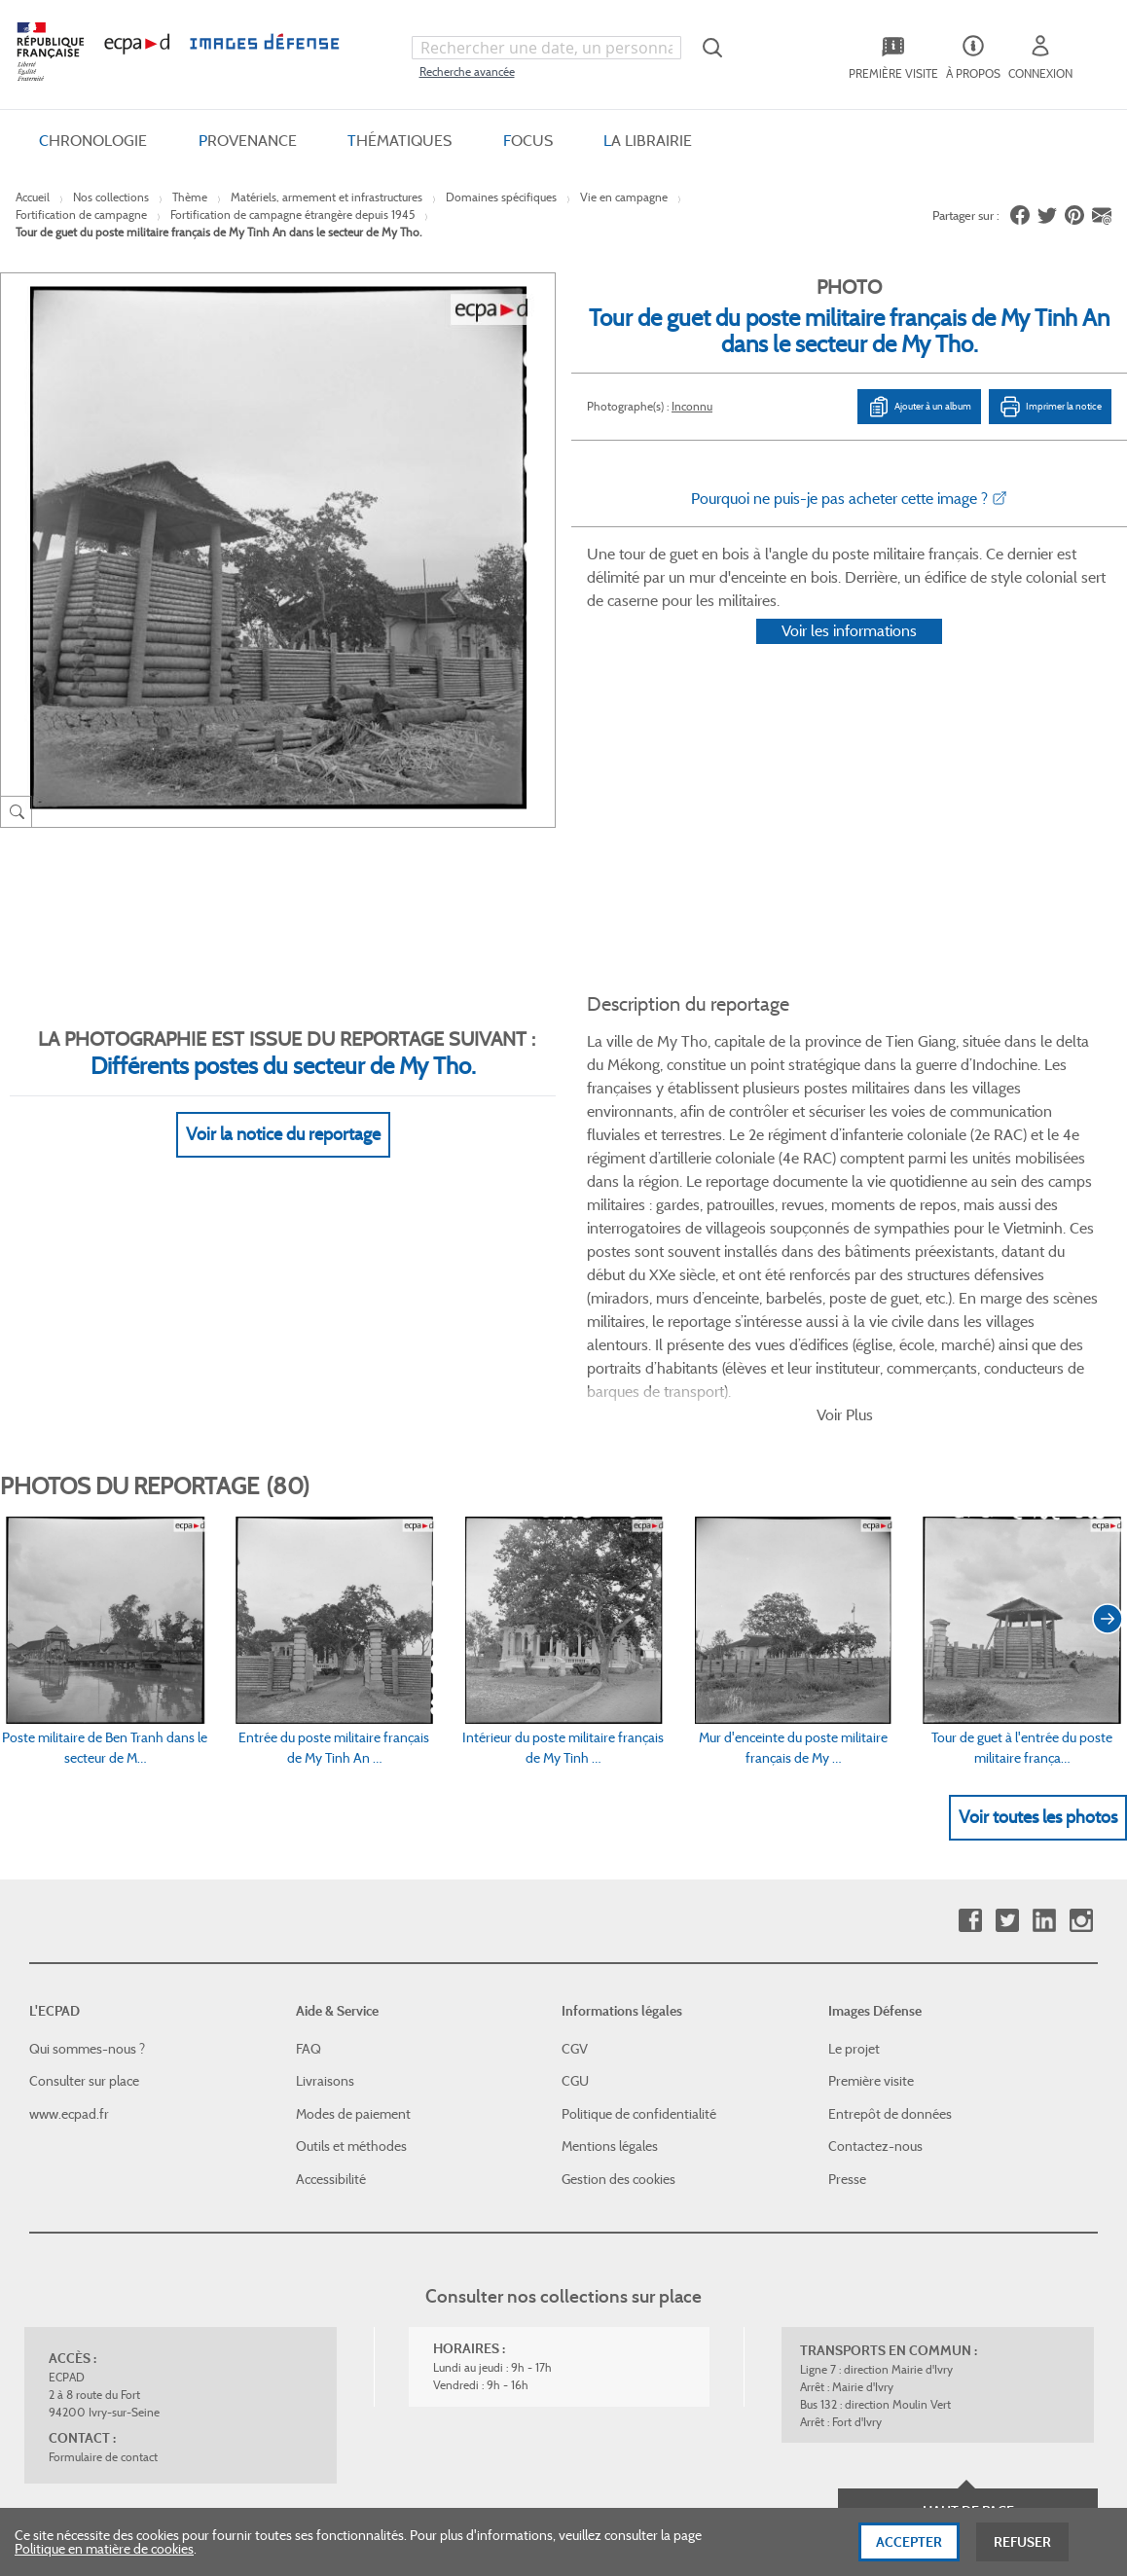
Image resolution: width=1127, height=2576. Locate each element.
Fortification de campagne (81, 214)
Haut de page (968, 2248)
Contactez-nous (875, 1884)
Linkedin (1044, 1658)
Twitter (1007, 1658)
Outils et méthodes (351, 1884)
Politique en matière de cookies (104, 2549)
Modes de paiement (353, 1851)
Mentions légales (610, 1884)
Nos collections (111, 197)
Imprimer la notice (1050, 406)
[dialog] (563, 2542)
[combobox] (547, 47)
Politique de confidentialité (639, 1851)
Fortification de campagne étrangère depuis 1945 (292, 214)
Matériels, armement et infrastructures (326, 197)
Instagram (1081, 1658)
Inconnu (692, 406)
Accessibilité (331, 1916)
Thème (189, 197)
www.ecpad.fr (69, 1851)
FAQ (308, 1786)
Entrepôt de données (890, 1851)
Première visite (871, 1818)
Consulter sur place (84, 1818)
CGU (575, 1818)
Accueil (33, 197)
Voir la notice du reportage (283, 1110)
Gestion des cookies (618, 1916)
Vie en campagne (624, 197)
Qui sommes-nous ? (87, 1786)
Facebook (970, 1658)
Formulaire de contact (103, 2194)
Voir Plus (845, 1152)
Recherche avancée (467, 71)
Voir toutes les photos (1038, 1554)
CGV (575, 1786)
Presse (847, 1916)
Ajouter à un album (919, 406)
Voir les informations (849, 656)
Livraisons (325, 1818)
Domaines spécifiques (501, 197)
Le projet (854, 1786)
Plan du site (542, 2364)
